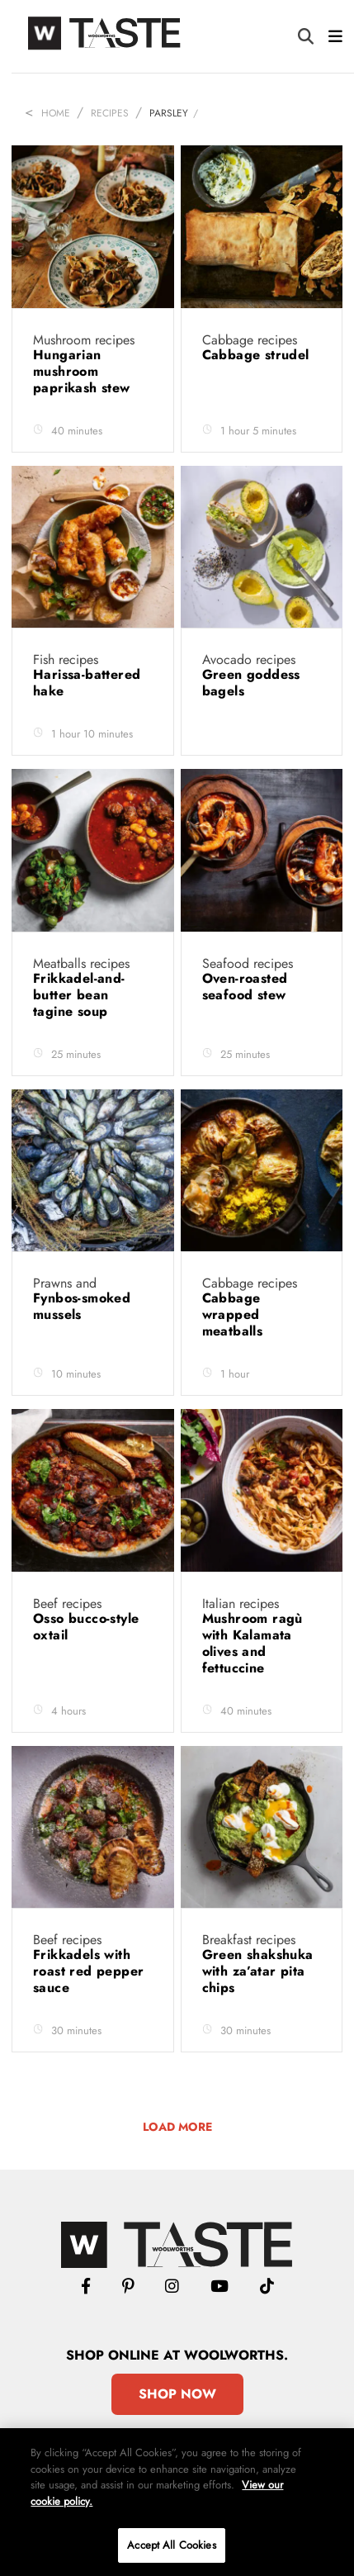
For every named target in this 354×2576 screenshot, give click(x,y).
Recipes (110, 113)
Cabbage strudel (258, 354)
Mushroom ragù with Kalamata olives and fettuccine (252, 1643)
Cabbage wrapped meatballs (234, 1314)
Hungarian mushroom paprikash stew (84, 371)
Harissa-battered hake (86, 682)
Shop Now (177, 2393)
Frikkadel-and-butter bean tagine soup (79, 995)
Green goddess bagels (251, 682)
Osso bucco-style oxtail (86, 1626)
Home (55, 113)
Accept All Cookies (171, 2545)
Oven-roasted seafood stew (246, 986)
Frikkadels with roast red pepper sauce (88, 1971)
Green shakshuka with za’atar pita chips (258, 1971)
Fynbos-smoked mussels (81, 1306)
